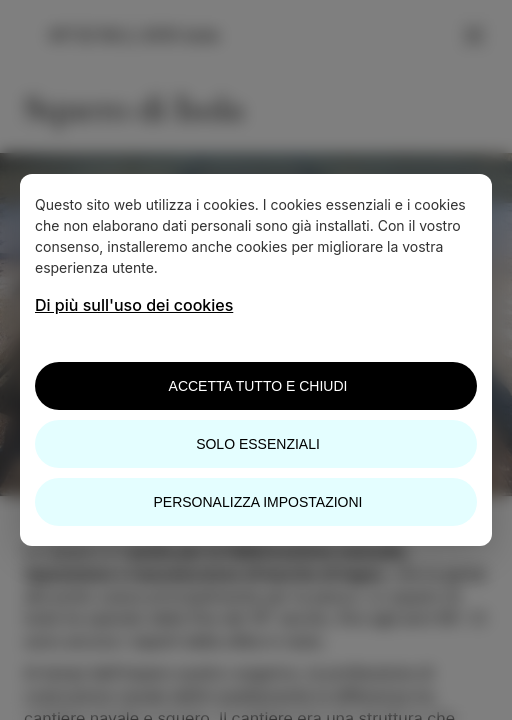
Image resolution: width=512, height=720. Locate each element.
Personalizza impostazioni (258, 502)
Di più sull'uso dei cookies (134, 305)
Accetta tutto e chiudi (258, 386)
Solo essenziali (258, 444)
